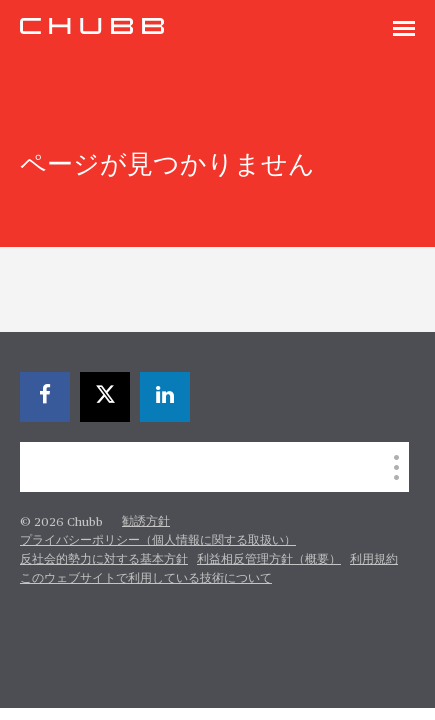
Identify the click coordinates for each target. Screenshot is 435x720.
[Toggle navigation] (404, 30)
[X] (105, 397)
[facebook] (45, 397)
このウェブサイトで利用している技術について (146, 579)
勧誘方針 (146, 522)
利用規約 (374, 560)
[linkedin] (165, 397)
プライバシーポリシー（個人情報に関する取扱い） (158, 541)
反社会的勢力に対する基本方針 (104, 560)
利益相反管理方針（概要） (269, 560)
